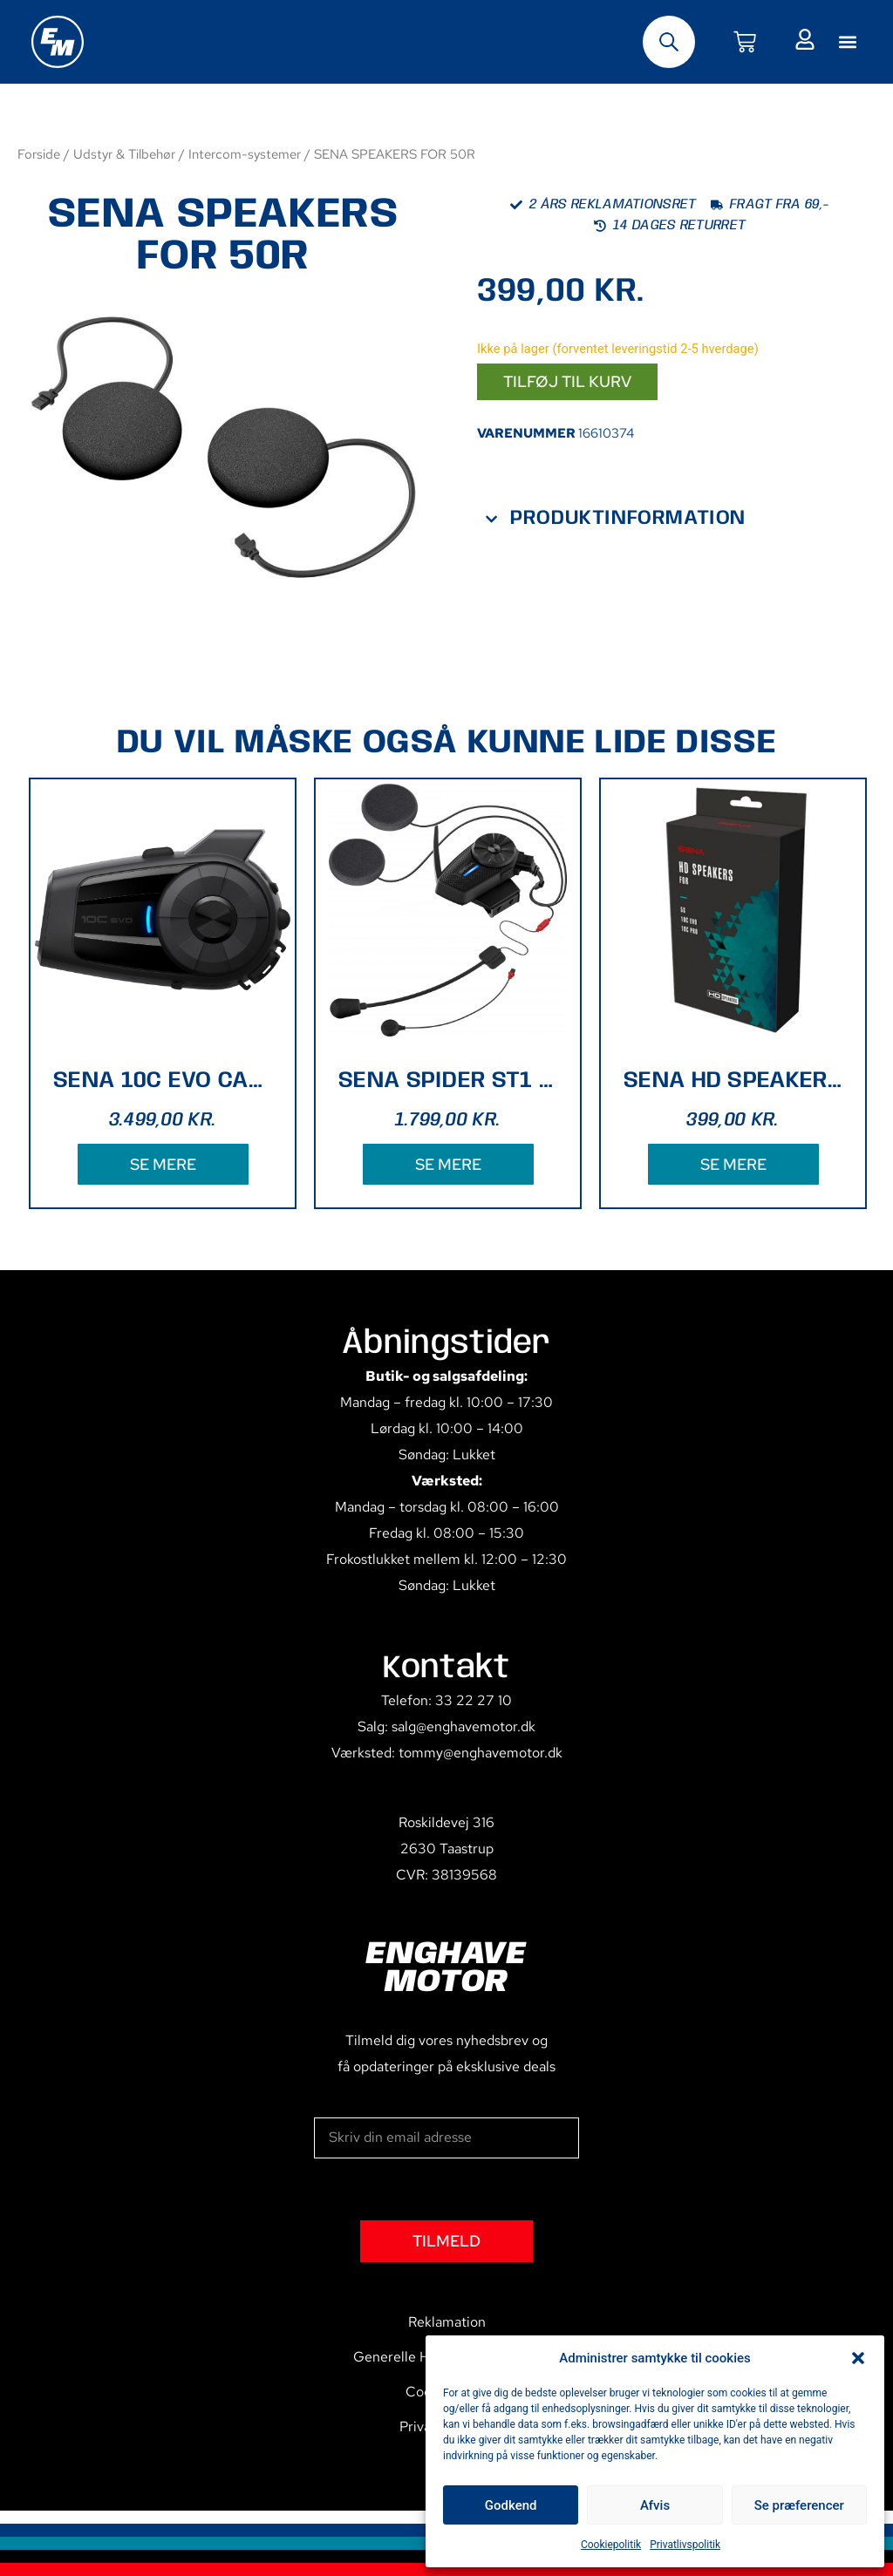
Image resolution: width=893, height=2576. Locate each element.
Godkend (511, 2505)
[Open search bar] (669, 42)
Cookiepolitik (611, 2545)
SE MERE (163, 1164)
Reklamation (447, 2322)
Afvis (655, 2505)
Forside (38, 154)
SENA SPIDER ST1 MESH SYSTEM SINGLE (447, 1080)
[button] (858, 2358)
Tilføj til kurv (567, 381)
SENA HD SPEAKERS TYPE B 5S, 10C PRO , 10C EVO (733, 1080)
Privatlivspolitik (685, 2545)
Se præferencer (799, 2505)
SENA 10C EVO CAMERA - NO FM (162, 1080)
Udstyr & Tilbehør (124, 154)
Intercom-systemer (244, 154)
